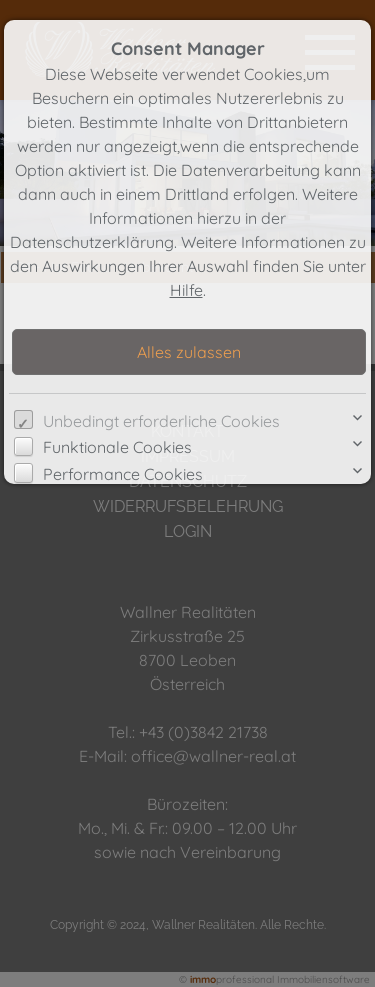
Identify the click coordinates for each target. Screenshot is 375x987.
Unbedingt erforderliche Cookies (161, 421)
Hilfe (186, 290)
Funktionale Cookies (117, 447)
